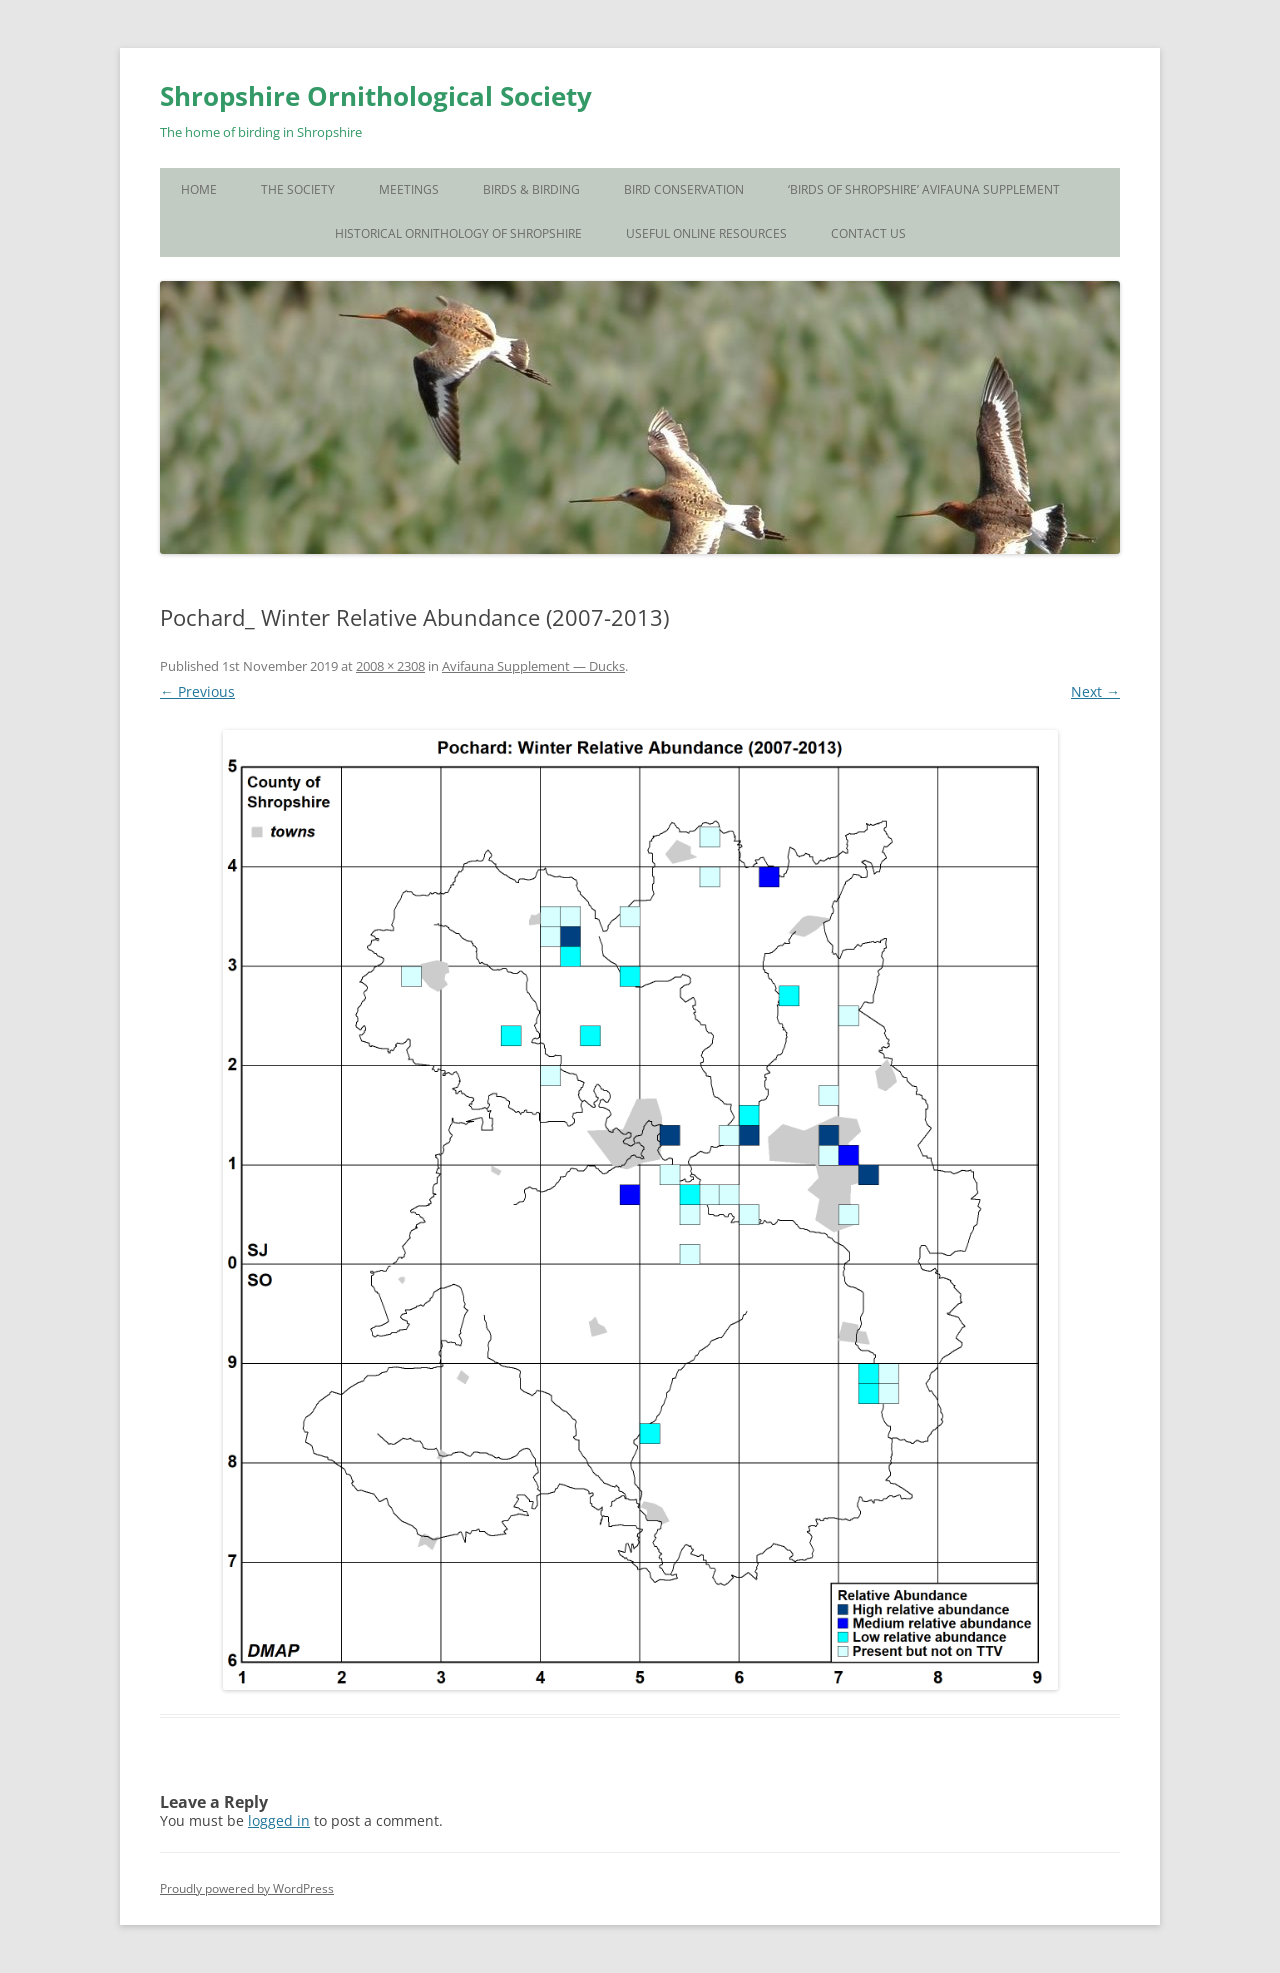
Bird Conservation (684, 189)
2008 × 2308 (390, 666)
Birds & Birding (531, 189)
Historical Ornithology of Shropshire (458, 233)
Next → (1095, 691)
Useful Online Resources (706, 233)
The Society (298, 189)
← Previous (197, 691)
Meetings (409, 189)
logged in (279, 1820)
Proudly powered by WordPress (247, 1888)
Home (199, 189)
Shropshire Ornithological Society (376, 96)
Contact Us (868, 233)
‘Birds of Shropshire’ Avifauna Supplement (924, 189)
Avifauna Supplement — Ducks (533, 666)
